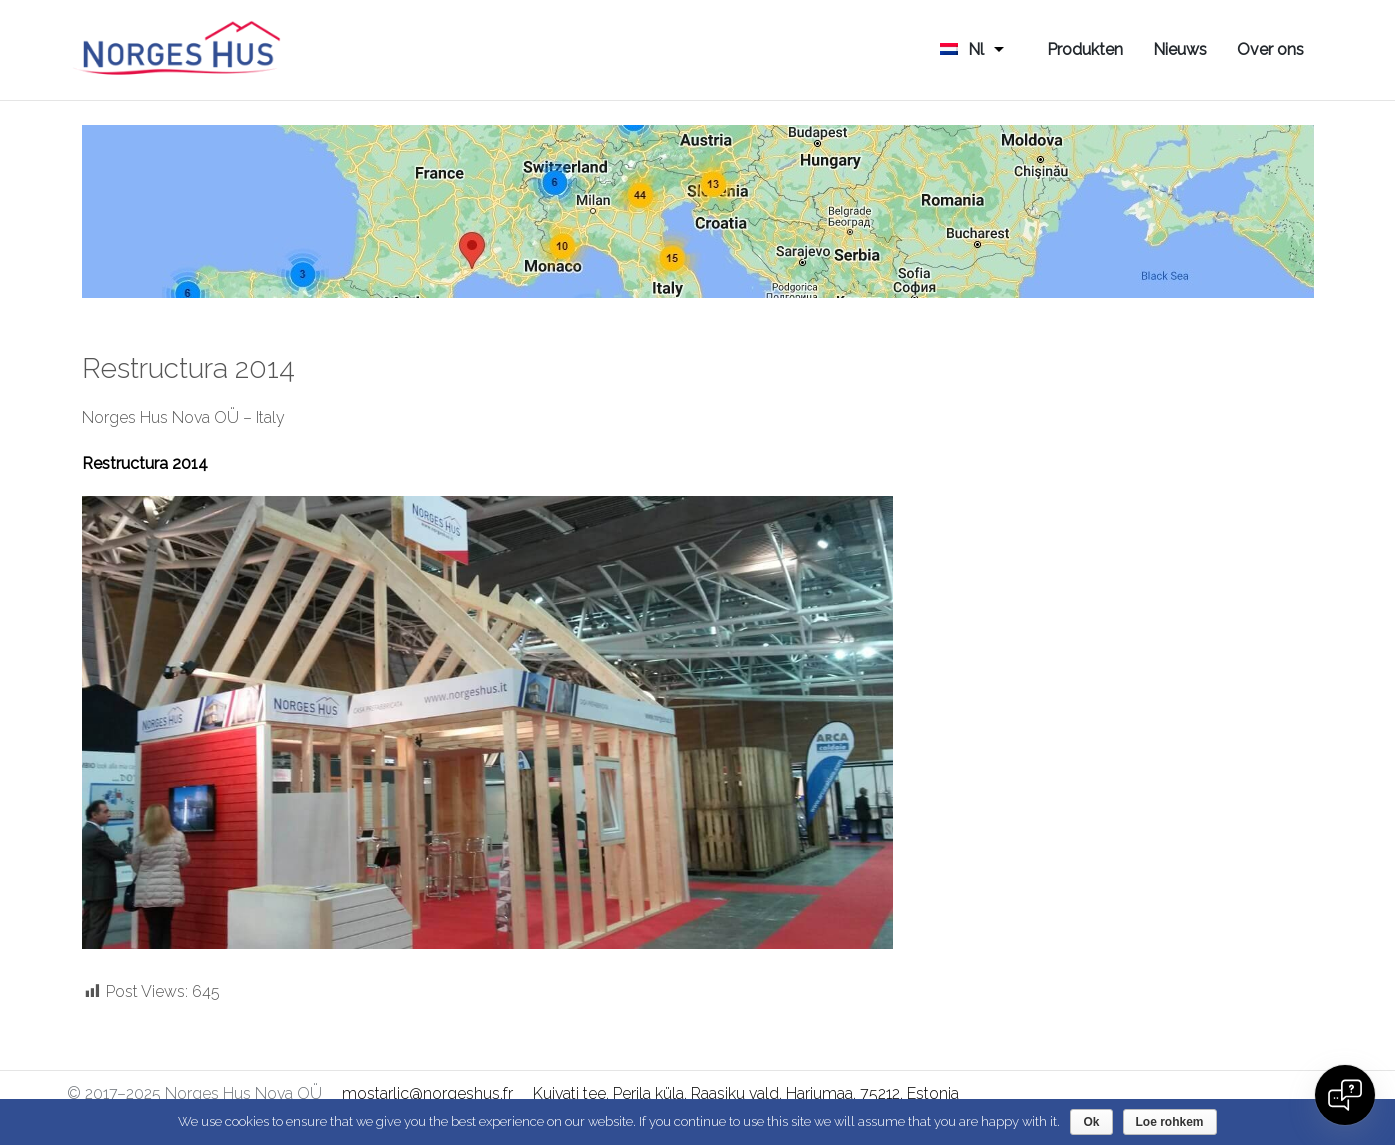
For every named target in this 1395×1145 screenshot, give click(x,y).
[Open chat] (1345, 1095)
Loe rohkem (1170, 1122)
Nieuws (1180, 49)
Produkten (1085, 49)
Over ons (1270, 49)
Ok (1091, 1122)
